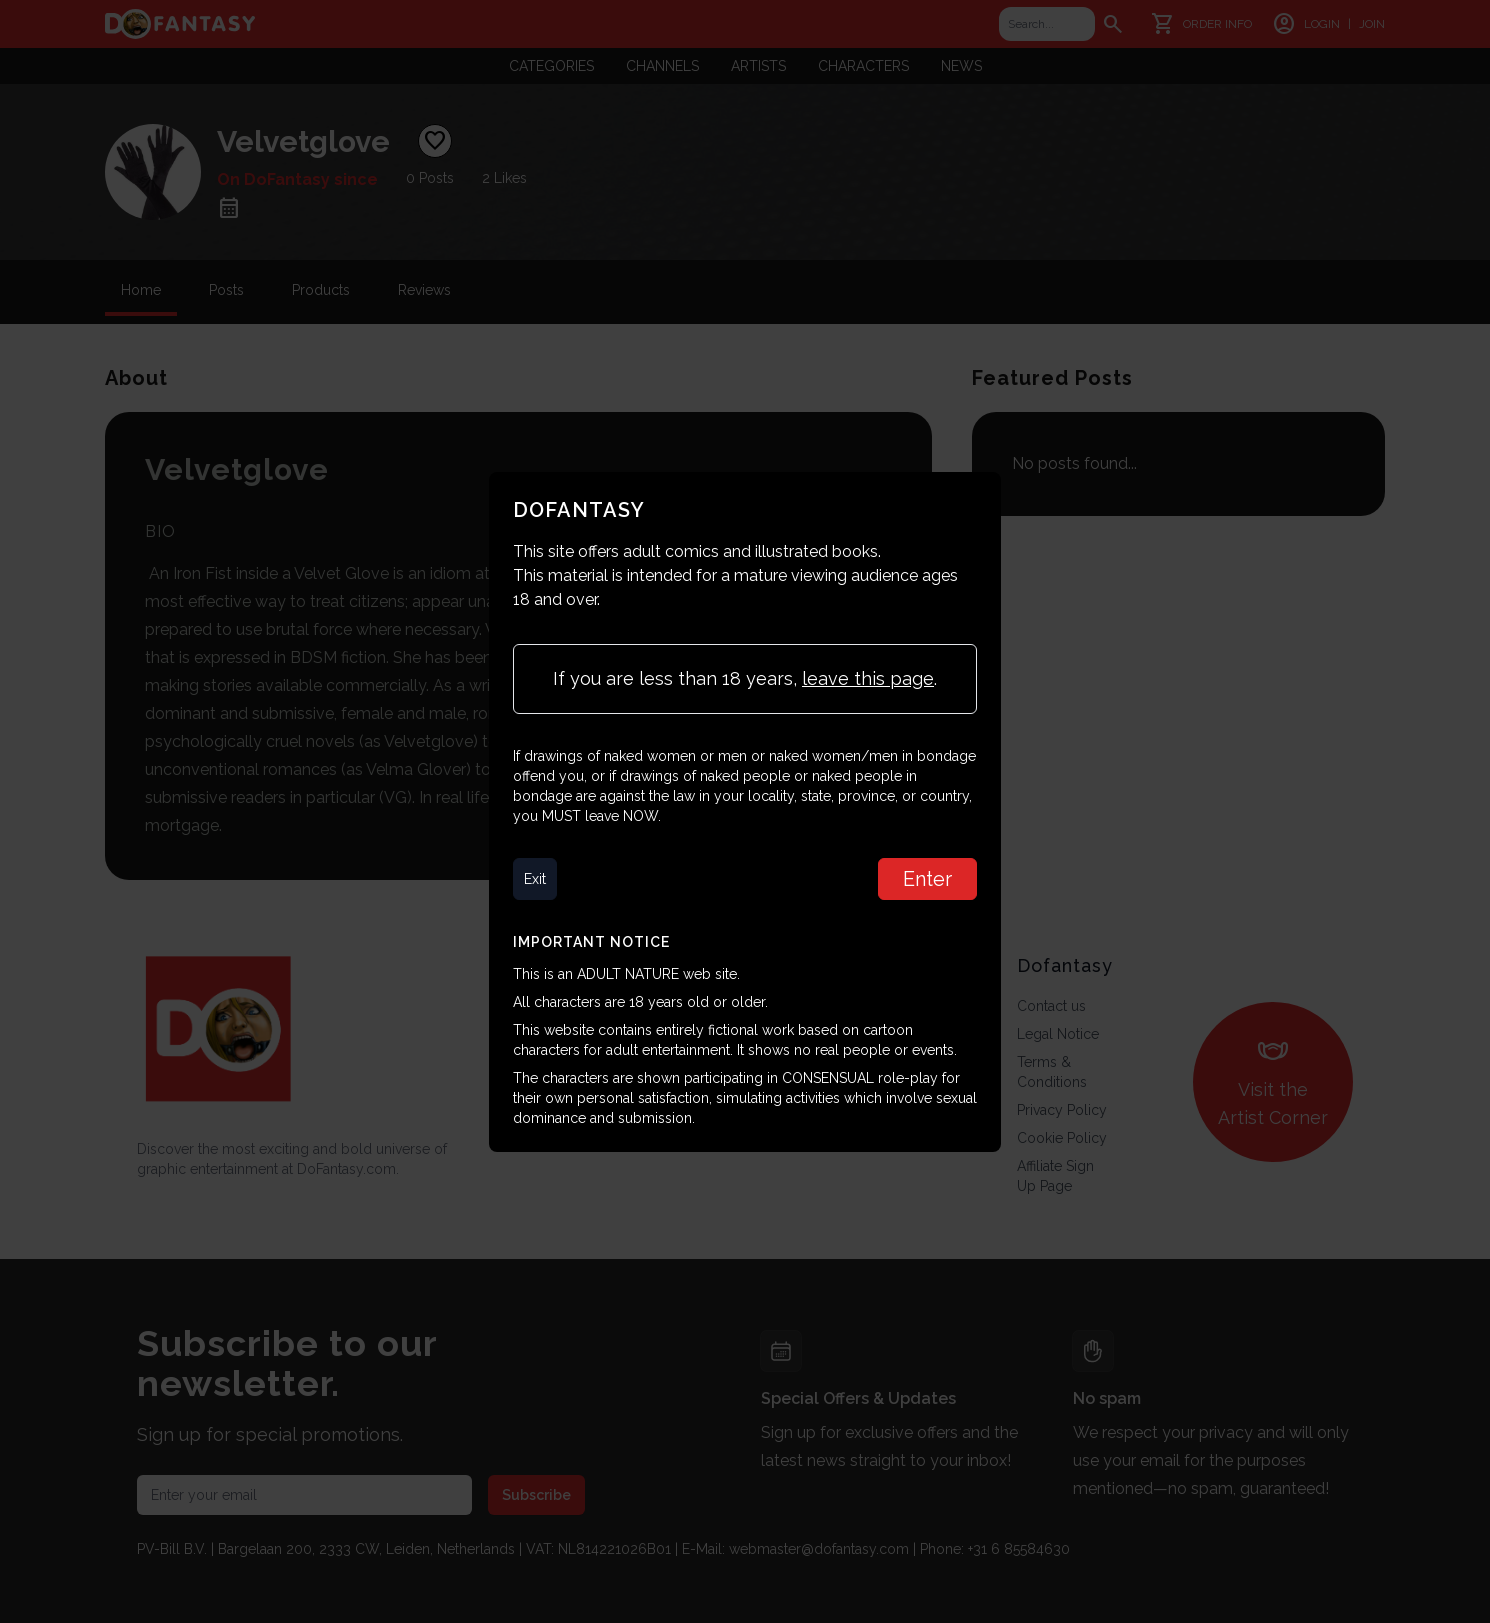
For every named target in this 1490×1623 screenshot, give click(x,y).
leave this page (868, 678)
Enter (927, 879)
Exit (535, 879)
